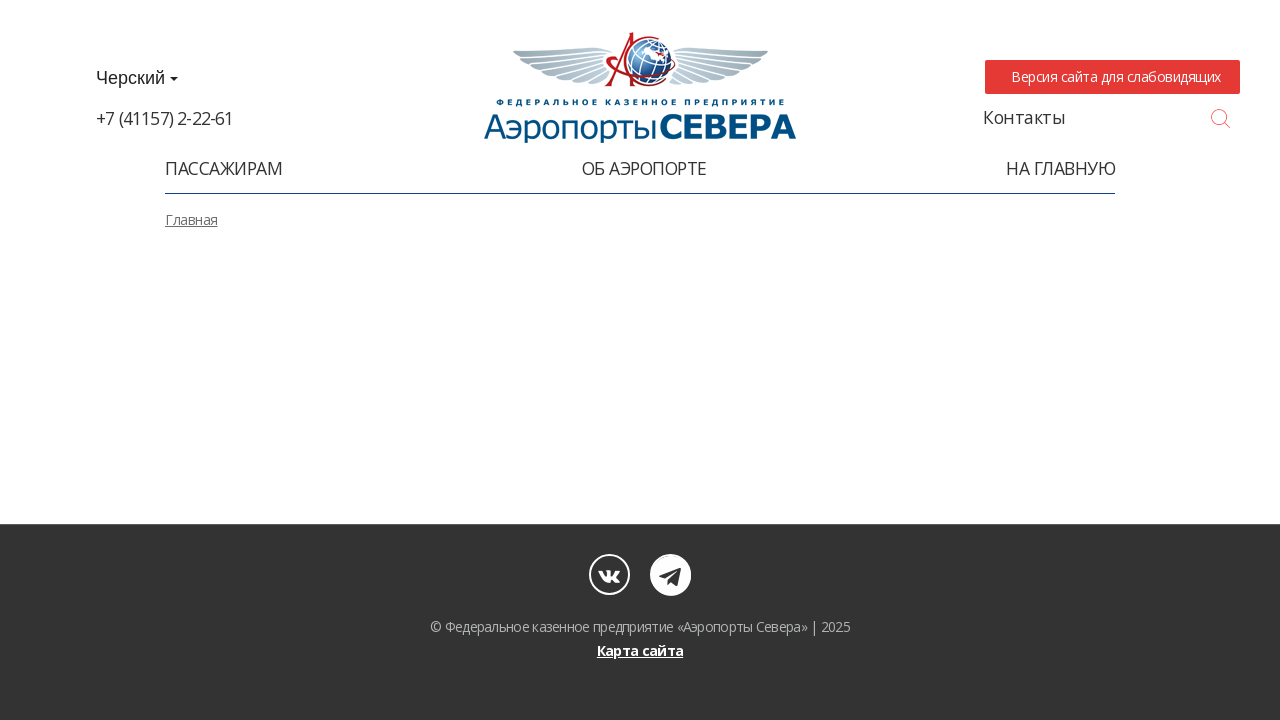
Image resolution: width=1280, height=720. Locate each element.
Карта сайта (640, 650)
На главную (1060, 168)
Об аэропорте (644, 168)
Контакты (1024, 117)
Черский (137, 78)
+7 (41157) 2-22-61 (165, 118)
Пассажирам (223, 168)
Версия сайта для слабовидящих (1113, 76)
